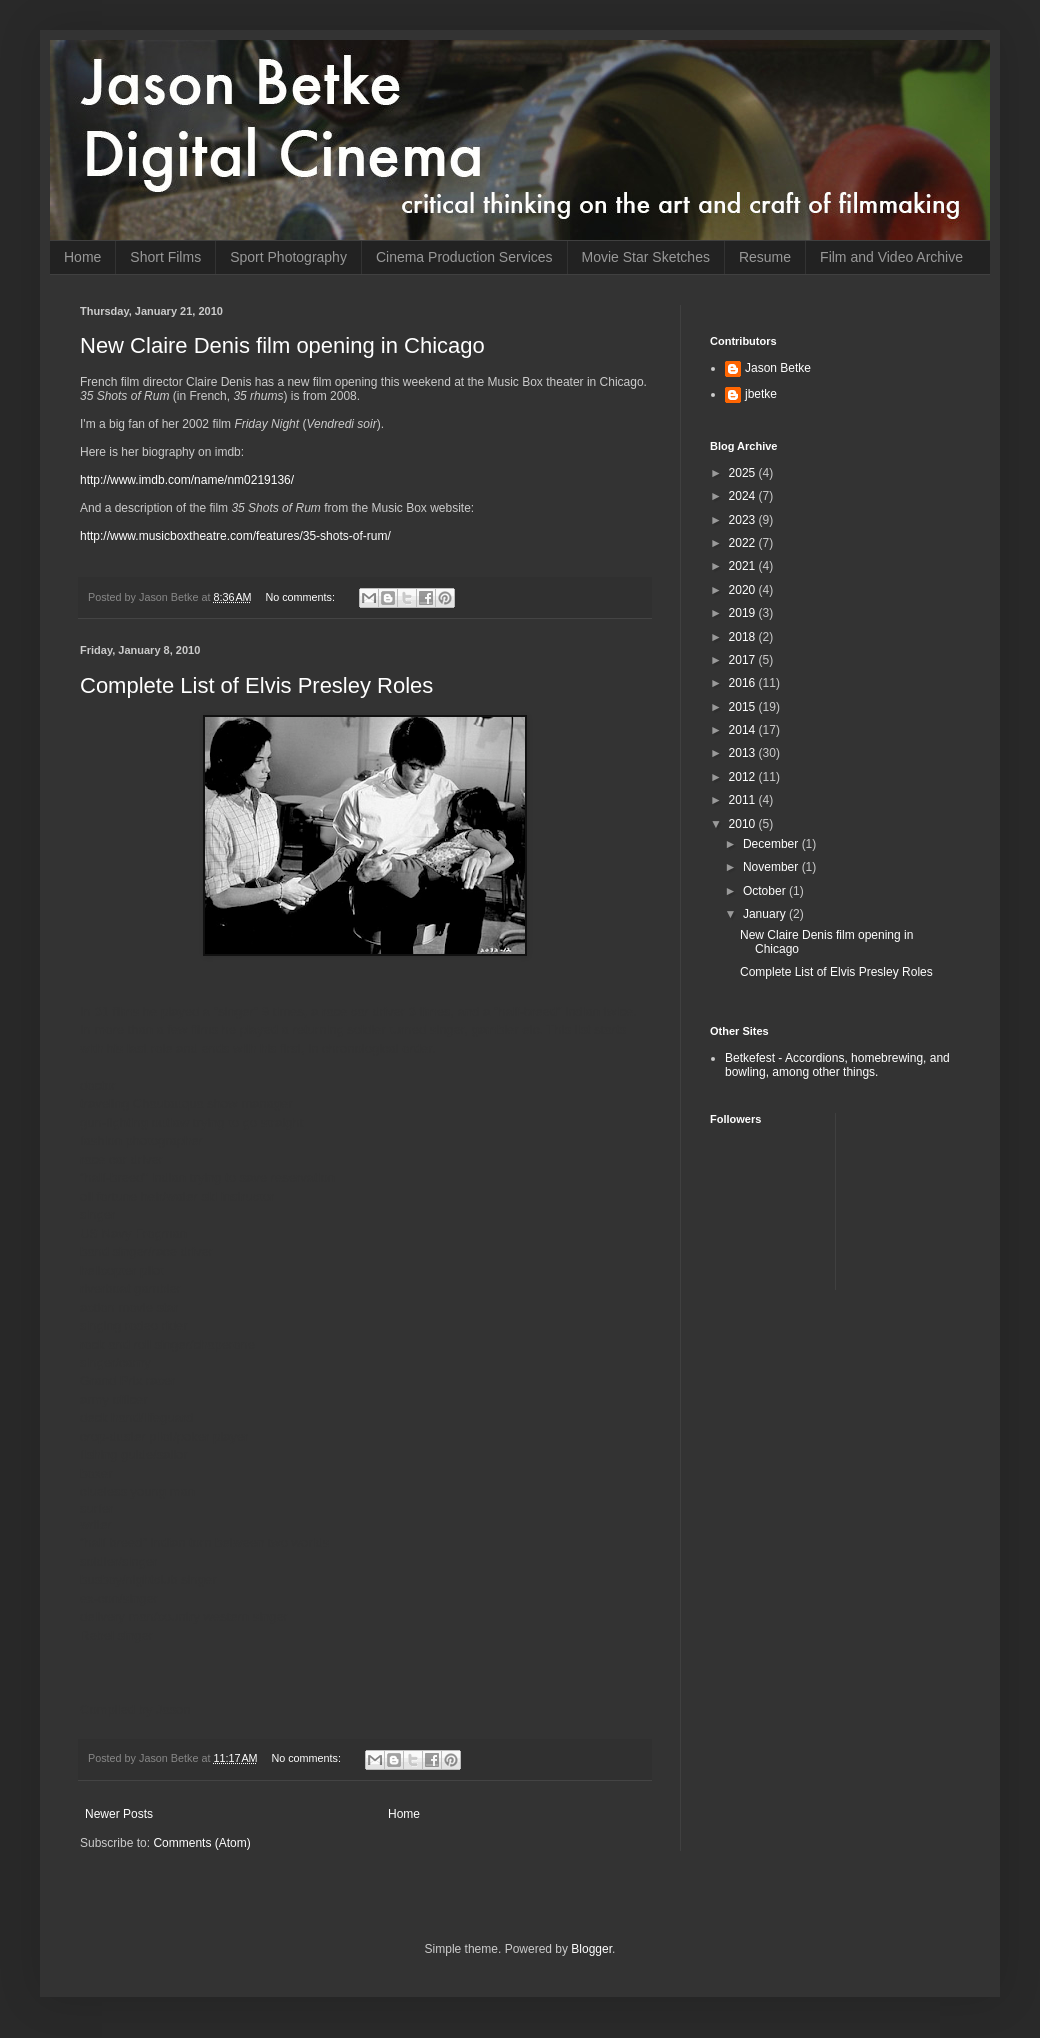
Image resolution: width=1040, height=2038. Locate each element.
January (766, 914)
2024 (744, 496)
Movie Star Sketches (646, 257)
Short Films (165, 257)
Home (82, 257)
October (766, 891)
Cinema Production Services (464, 257)
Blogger (591, 1949)
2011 (744, 800)
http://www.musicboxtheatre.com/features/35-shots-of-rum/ (235, 536)
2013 (744, 753)
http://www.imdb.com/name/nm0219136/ (187, 480)
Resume (765, 257)
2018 (744, 637)
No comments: (301, 597)
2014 (744, 730)
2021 (744, 566)
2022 (744, 543)
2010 (744, 824)
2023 (744, 520)
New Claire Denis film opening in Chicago (282, 345)
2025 (744, 473)
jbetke (761, 394)
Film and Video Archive (891, 257)
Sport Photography (288, 257)
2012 (744, 777)
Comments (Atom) (201, 1843)
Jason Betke (778, 368)
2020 (744, 590)
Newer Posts (119, 1814)
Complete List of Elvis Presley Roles (256, 685)
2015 (744, 707)
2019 (744, 613)
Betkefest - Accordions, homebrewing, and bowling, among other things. (837, 1065)
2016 (744, 683)
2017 (744, 660)
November (772, 867)
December (772, 844)
